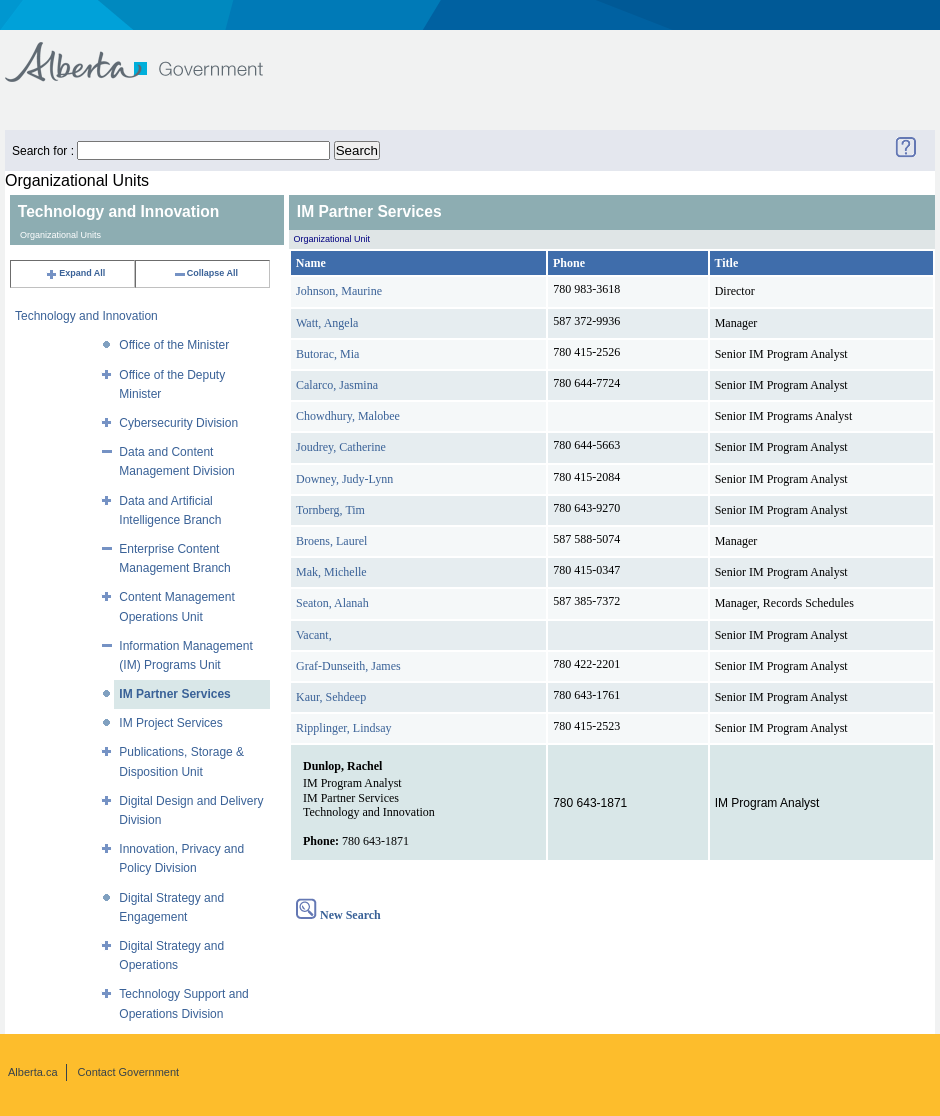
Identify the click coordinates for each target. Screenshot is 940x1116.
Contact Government (129, 1072)
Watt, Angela (327, 323)
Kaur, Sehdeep (331, 697)
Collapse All (205, 273)
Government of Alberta (150, 52)
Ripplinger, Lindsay (344, 728)
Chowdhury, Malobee (348, 416)
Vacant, (314, 635)
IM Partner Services (174, 694)
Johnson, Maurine (339, 291)
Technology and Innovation (86, 316)
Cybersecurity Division (178, 423)
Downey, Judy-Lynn (344, 479)
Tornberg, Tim (330, 510)
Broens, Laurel (331, 541)
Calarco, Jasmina (337, 385)
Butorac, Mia (327, 354)
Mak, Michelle (331, 572)
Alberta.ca (33, 1072)
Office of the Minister (174, 345)
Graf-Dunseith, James (348, 666)
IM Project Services (170, 723)
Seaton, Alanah (332, 603)
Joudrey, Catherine (341, 447)
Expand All (75, 273)
